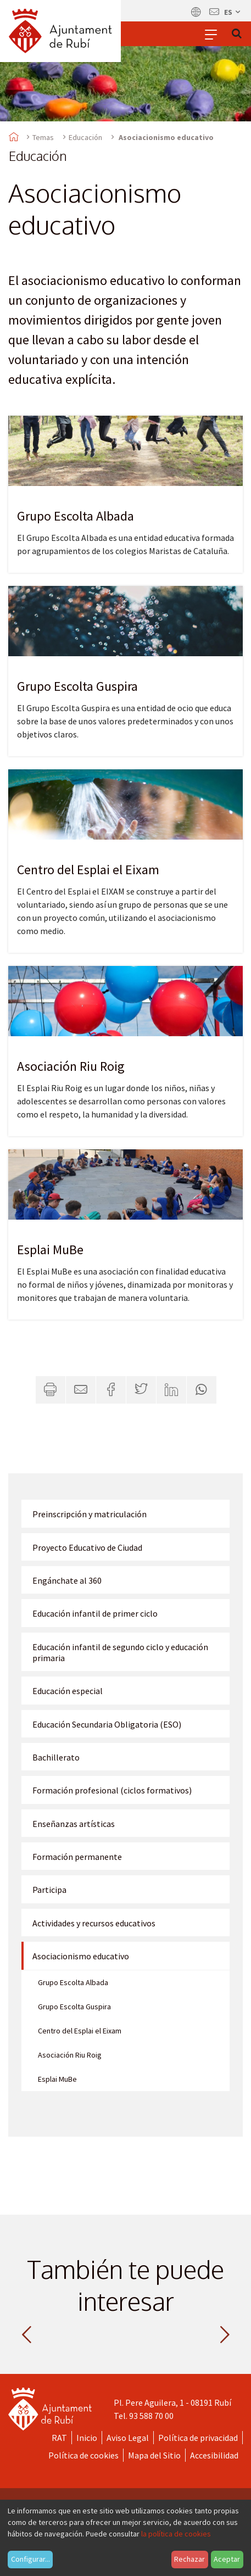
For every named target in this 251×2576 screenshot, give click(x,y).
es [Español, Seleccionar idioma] (233, 12)
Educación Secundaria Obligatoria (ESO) (106, 1724)
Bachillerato (56, 1757)
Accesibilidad (214, 2455)
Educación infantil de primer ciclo (95, 1613)
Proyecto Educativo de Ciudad (87, 1547)
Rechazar (189, 2559)
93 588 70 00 (151, 2415)
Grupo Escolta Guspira (77, 686)
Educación (85, 137)
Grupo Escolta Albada (75, 515)
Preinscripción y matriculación (89, 1513)
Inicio (86, 2437)
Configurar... (30, 2559)
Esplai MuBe (50, 1249)
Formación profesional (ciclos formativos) (112, 1790)
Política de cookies (83, 2455)
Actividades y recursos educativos (93, 1923)
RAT (59, 2437)
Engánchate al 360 (67, 1580)
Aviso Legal (128, 2437)
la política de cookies (176, 2534)
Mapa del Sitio (154, 2455)
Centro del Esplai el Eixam (88, 869)
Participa (49, 1889)
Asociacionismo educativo (80, 1956)
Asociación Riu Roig (71, 1066)
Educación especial (67, 1690)
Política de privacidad (198, 2437)
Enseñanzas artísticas (73, 1823)
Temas (43, 137)
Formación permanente (77, 1856)
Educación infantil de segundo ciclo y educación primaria (120, 1652)
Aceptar (227, 2559)
